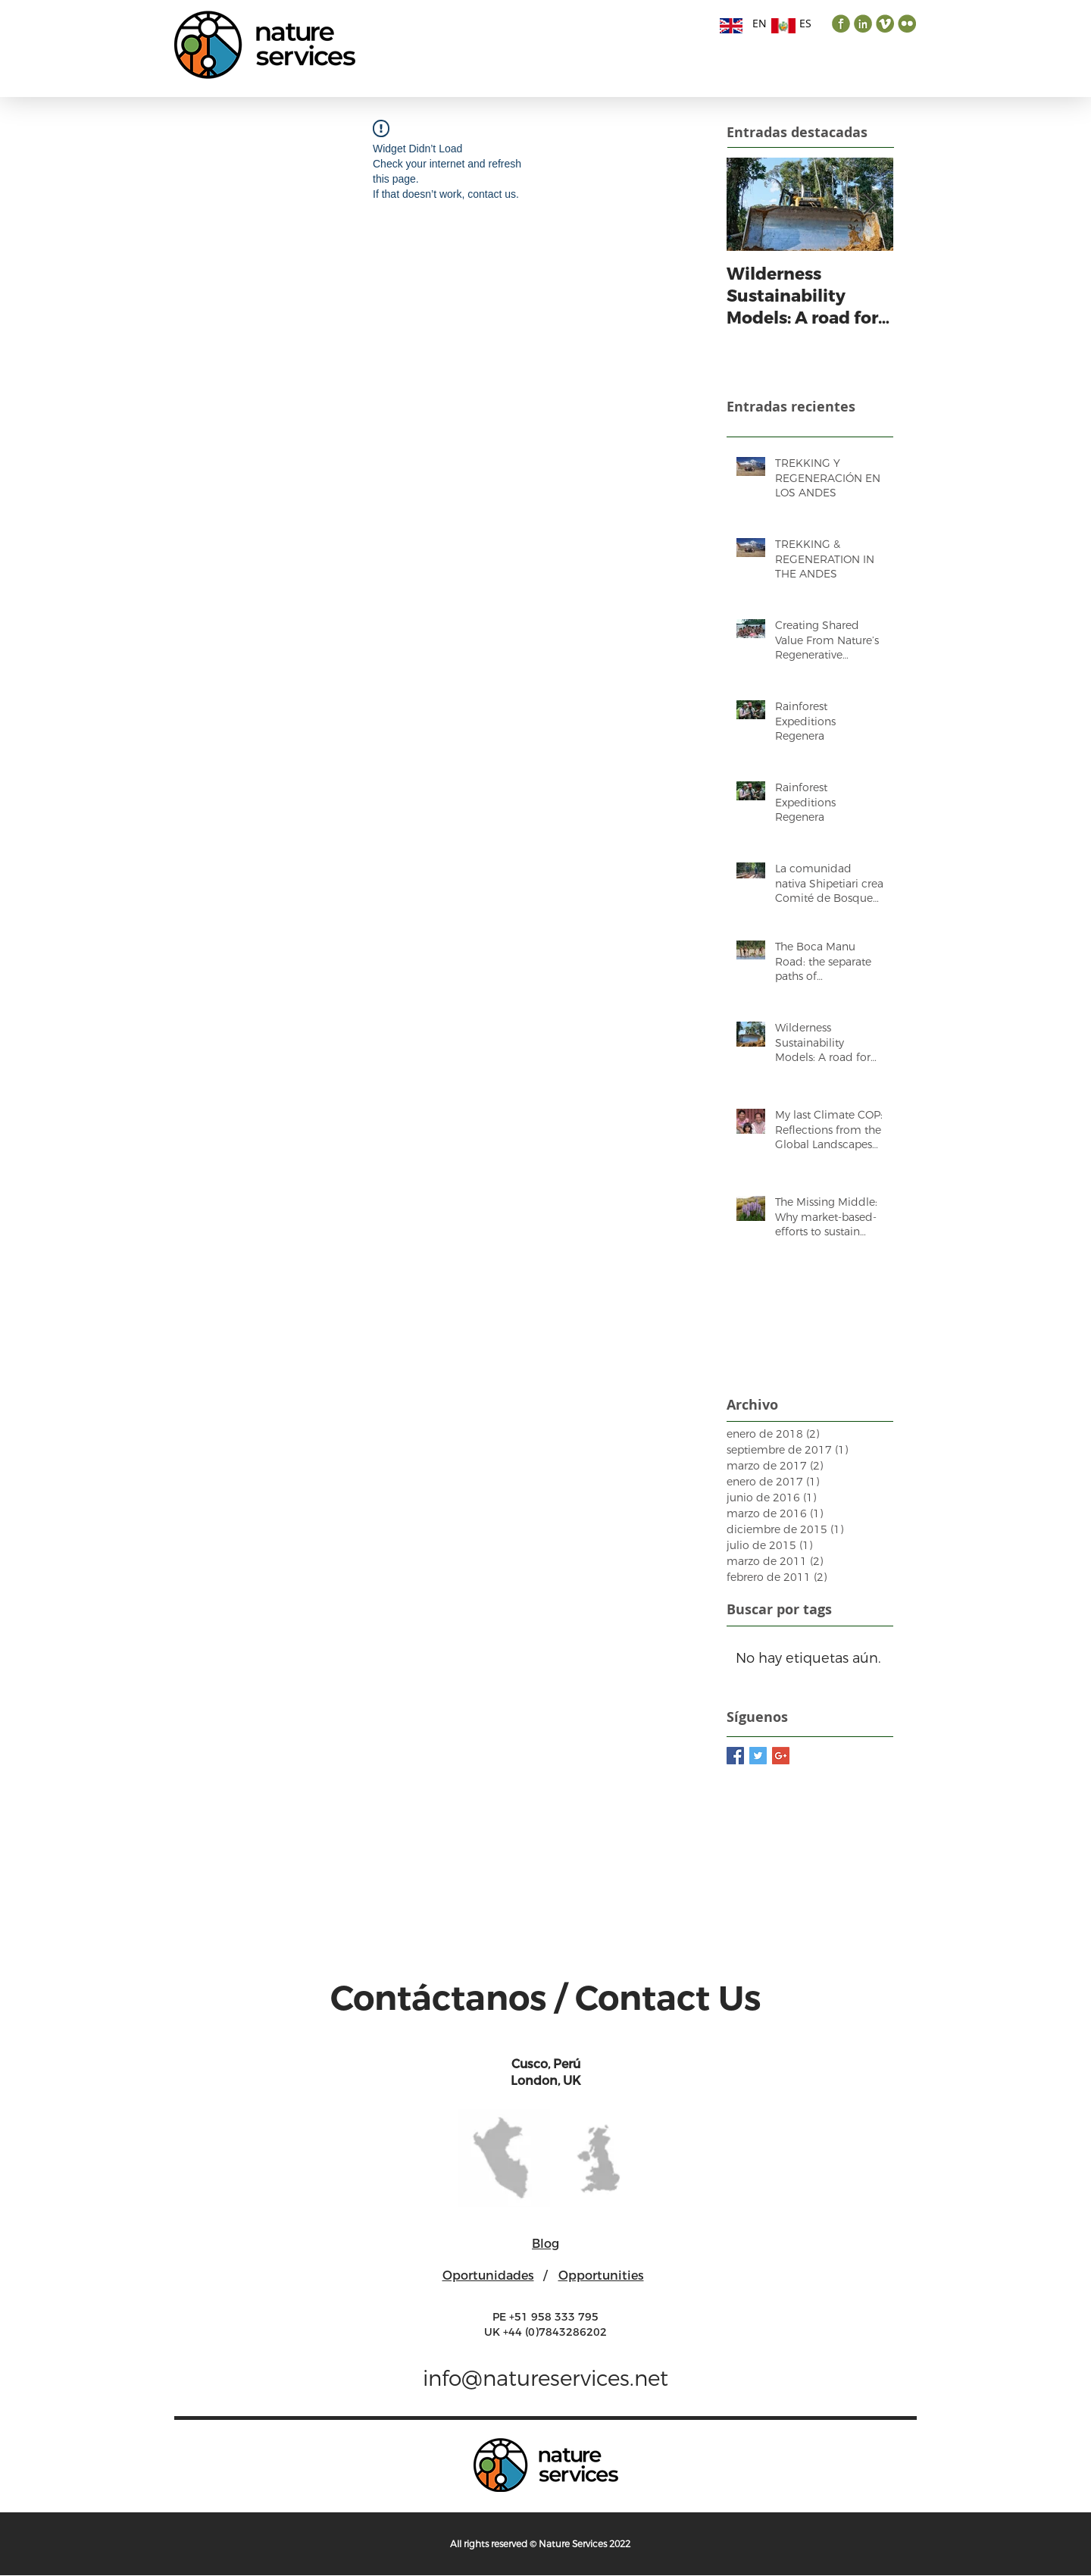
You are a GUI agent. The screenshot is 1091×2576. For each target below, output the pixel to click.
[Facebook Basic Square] (735, 1755)
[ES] (805, 23)
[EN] (759, 23)
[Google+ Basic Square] (780, 1755)
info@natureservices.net (545, 2379)
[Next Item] (869, 204)
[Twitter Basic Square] (758, 1755)
